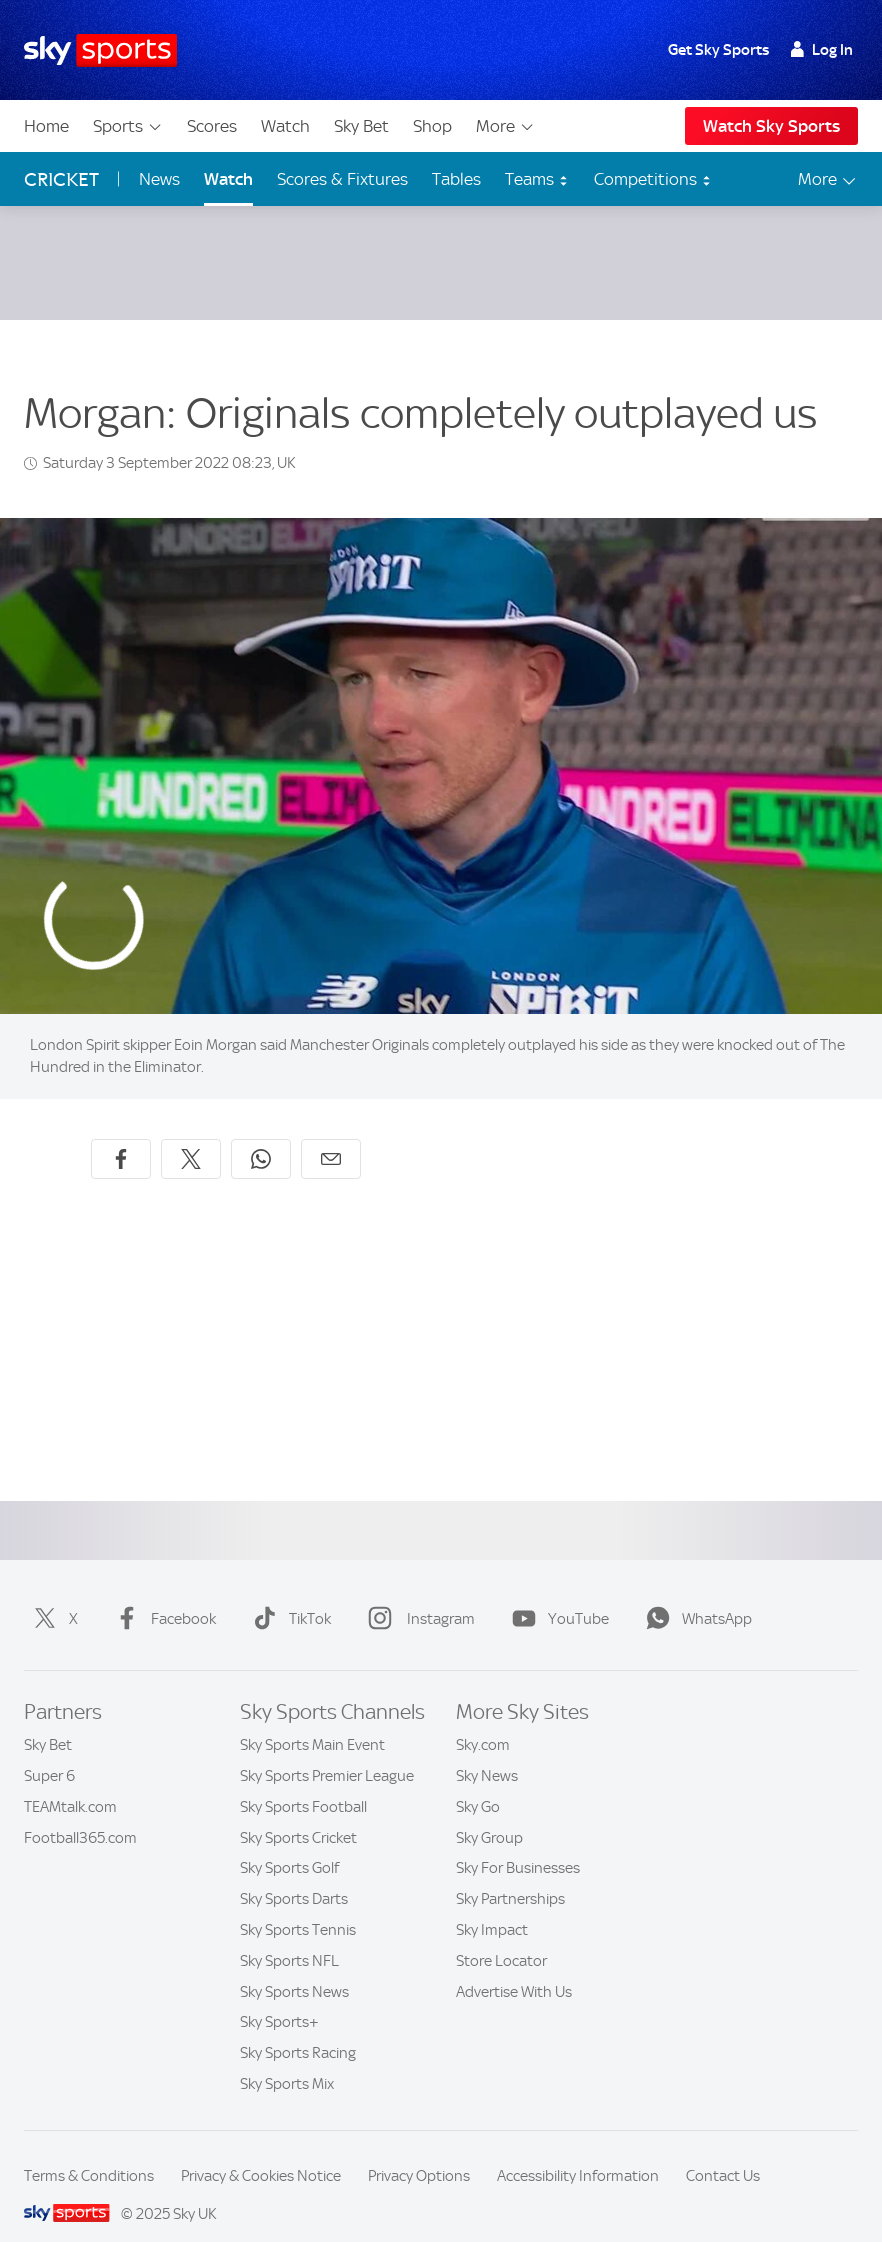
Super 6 (49, 1752)
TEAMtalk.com (70, 1783)
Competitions (653, 179)
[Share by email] (331, 1135)
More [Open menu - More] (828, 179)
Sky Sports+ (279, 1998)
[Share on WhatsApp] (261, 1135)
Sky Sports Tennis (298, 1906)
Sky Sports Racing (298, 2029)
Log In (821, 50)
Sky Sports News (294, 1968)
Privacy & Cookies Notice (261, 2152)
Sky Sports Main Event (312, 1721)
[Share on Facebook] (121, 1135)
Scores (212, 126)
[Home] (100, 50)
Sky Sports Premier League (327, 1752)
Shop (432, 126)
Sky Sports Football (303, 1783)
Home (46, 126)
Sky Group (489, 1814)
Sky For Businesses (518, 1844)
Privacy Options (419, 2152)
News (159, 179)
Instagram (417, 1595)
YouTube (556, 1595)
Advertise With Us (514, 1968)
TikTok (288, 1595)
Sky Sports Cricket (298, 1814)
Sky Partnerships (510, 1875)
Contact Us (723, 2152)
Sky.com (483, 1721)
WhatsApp (695, 1595)
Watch (285, 126)
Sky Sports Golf (289, 1844)
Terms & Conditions (89, 2152)
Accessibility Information (578, 2152)
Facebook (161, 1595)
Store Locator (501, 1937)
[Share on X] (191, 1135)
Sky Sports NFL (289, 1937)
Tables (456, 179)
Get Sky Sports (718, 50)
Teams (537, 179)
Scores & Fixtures (342, 179)
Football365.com (80, 1814)
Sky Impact (492, 1906)
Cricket (61, 179)
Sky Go (478, 1783)
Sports (128, 126)
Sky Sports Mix (287, 2060)
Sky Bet (361, 126)
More (505, 126)
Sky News (487, 1752)
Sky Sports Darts (294, 1875)
